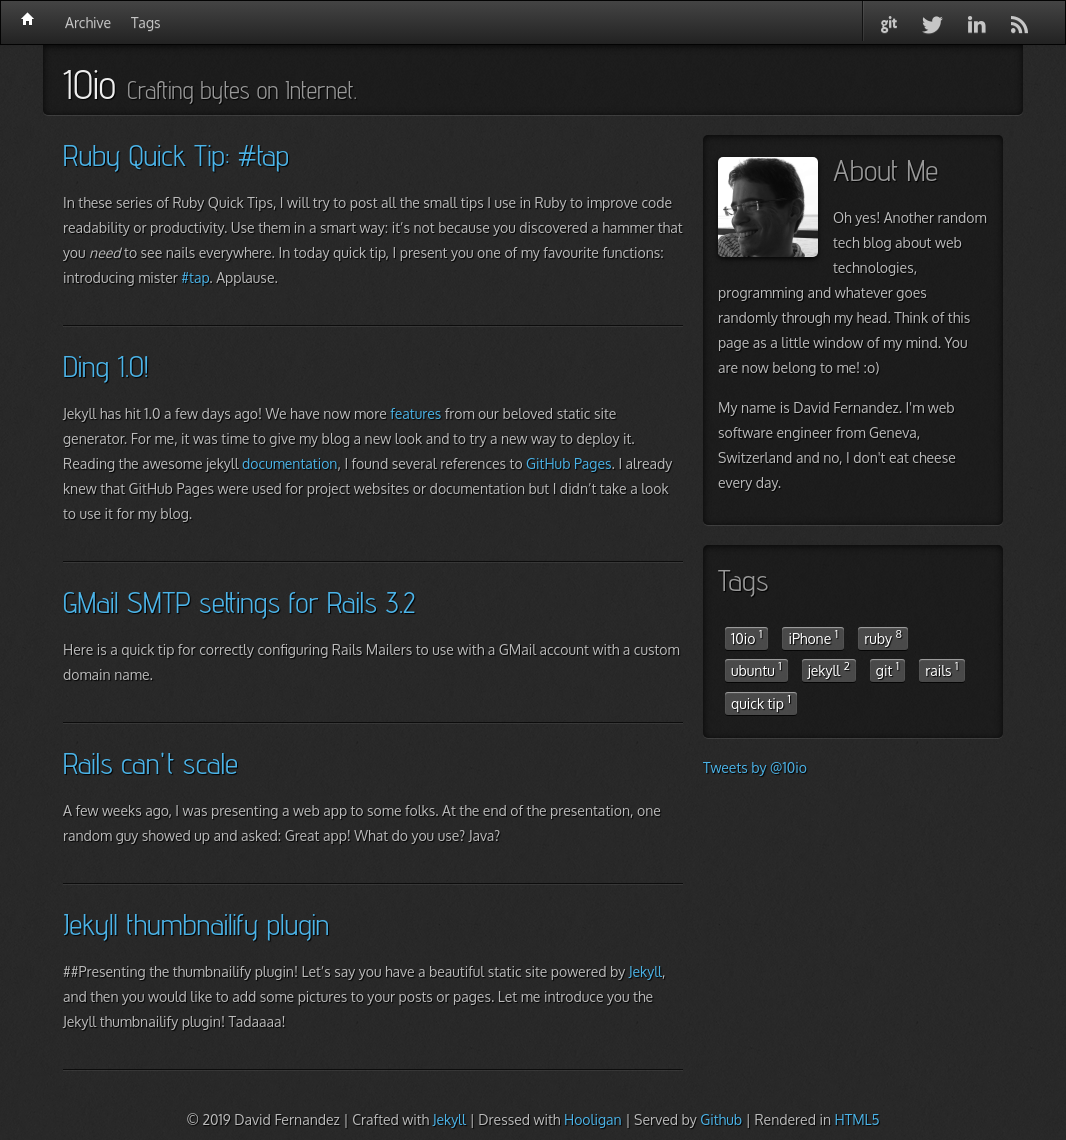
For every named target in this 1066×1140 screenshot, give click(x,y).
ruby (883, 637)
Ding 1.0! (105, 366)
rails (941, 669)
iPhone (813, 637)
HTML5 (856, 1119)
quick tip (761, 702)
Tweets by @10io (755, 767)
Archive (88, 22)
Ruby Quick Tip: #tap (176, 155)
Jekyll (645, 971)
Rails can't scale (150, 763)
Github (721, 1119)
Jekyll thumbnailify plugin (196, 924)
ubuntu (756, 669)
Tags (145, 22)
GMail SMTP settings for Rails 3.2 (239, 602)
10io (746, 637)
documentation (289, 463)
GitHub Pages (568, 463)
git (887, 669)
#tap (195, 277)
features (415, 413)
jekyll (829, 669)
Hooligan (593, 1119)
